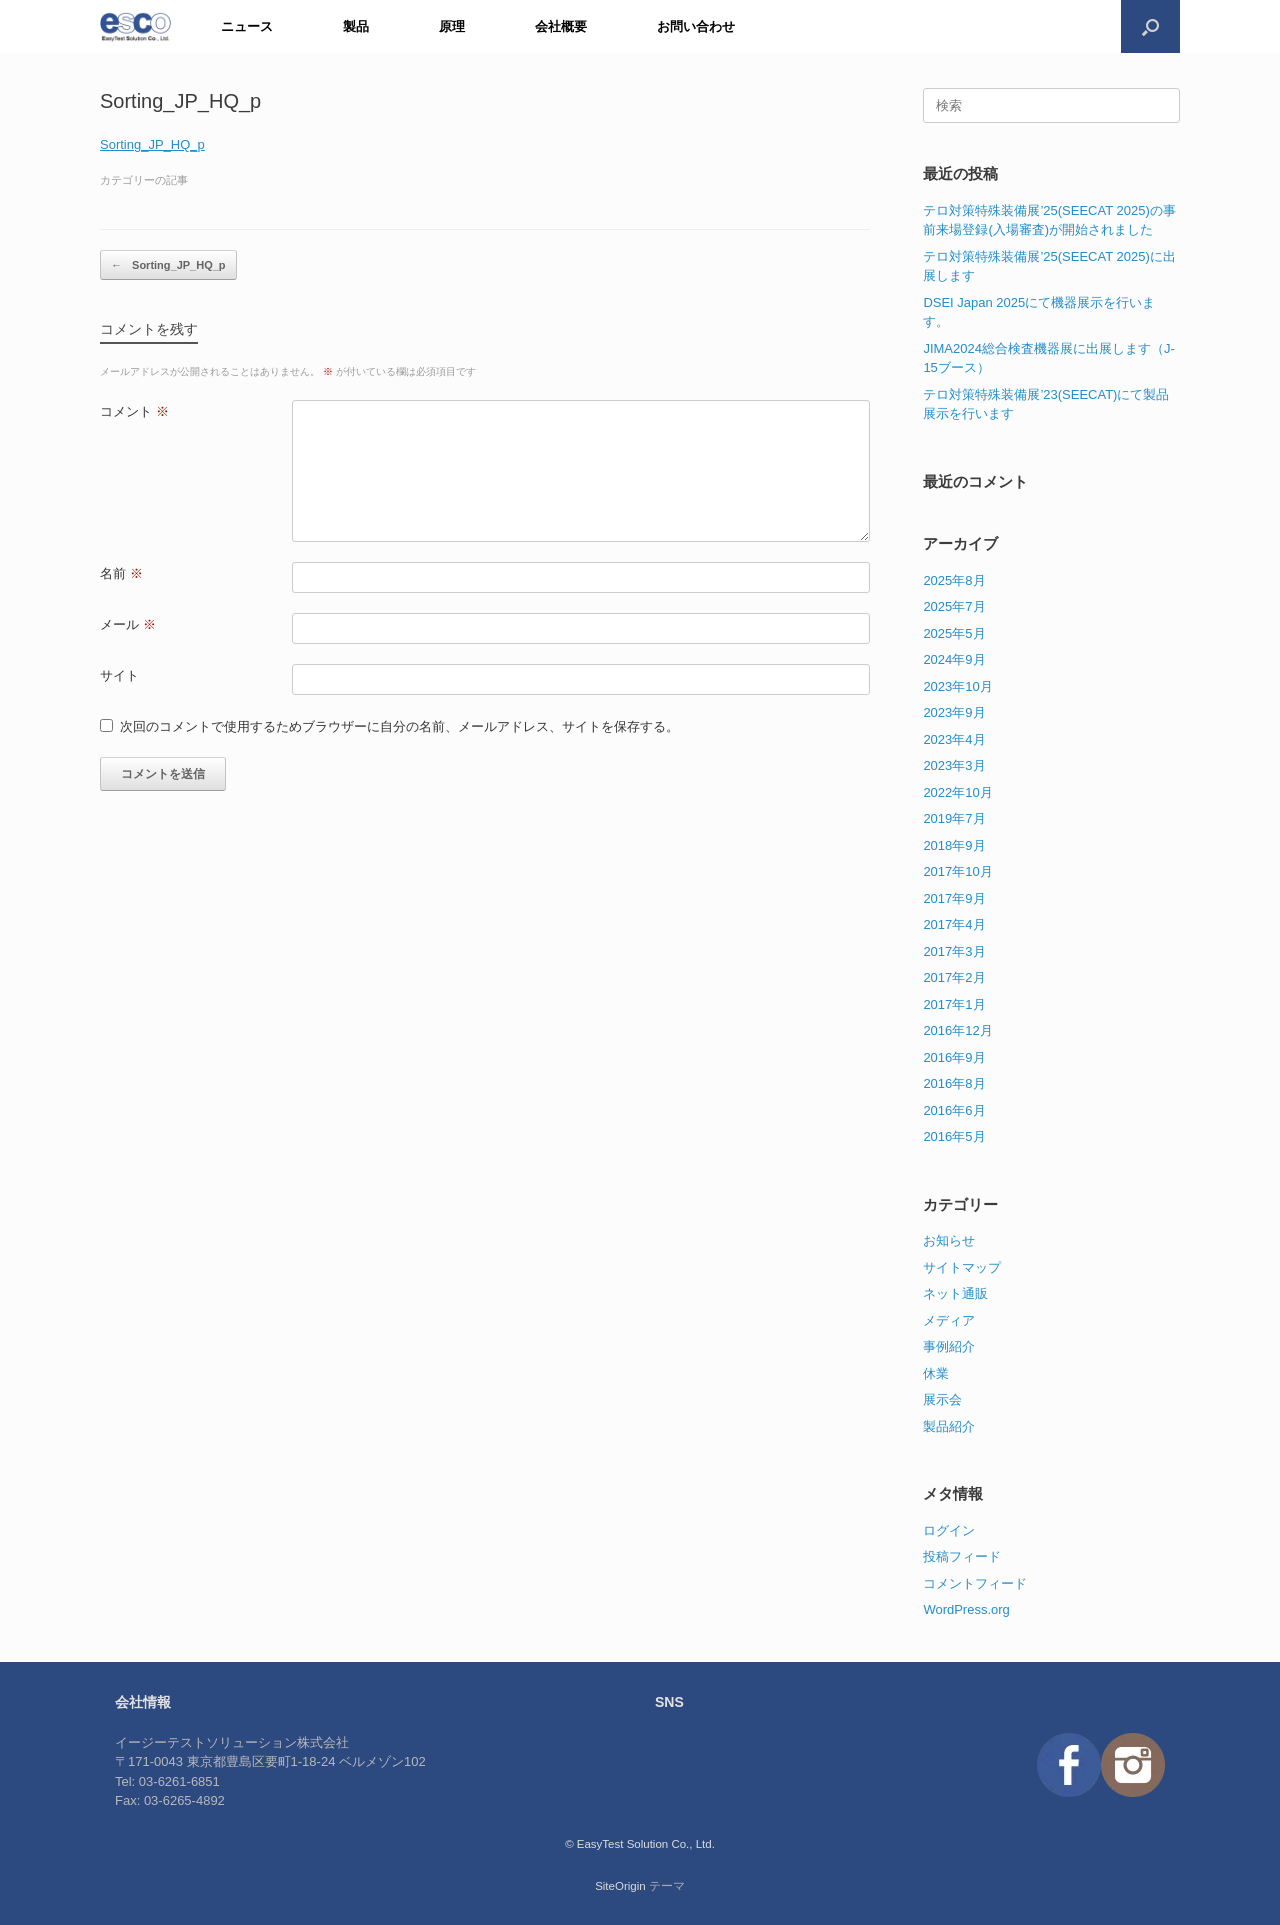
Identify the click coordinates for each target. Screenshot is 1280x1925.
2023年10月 (957, 686)
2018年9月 (954, 845)
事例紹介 (949, 1346)
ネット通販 (955, 1293)
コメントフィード (975, 1583)
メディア (949, 1320)
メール (128, 624)
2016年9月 (954, 1057)
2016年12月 (957, 1030)
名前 (121, 573)
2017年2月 (954, 977)
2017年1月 (954, 1004)
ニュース (247, 26)
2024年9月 (954, 659)
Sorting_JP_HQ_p (152, 144)
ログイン (949, 1530)
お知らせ (949, 1240)
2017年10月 (957, 871)
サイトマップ (962, 1267)
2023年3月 (954, 765)
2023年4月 (954, 739)
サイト (119, 675)
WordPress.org (966, 1609)
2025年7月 (954, 606)
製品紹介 (949, 1426)
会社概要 (561, 26)
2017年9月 (954, 898)
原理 (452, 26)
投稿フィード (962, 1556)
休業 (936, 1373)
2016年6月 (954, 1110)
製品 (356, 26)
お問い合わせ (696, 26)
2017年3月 (954, 951)
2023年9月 (954, 712)
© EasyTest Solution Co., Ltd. (640, 1844)
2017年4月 (954, 924)
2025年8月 (954, 580)
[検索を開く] (1150, 26)
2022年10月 (957, 792)
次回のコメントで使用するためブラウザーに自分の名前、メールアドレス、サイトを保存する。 (399, 726)
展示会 (942, 1399)
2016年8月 (954, 1083)
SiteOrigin (620, 1886)
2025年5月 (954, 633)
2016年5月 (954, 1136)
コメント (134, 411)
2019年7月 (954, 818)
